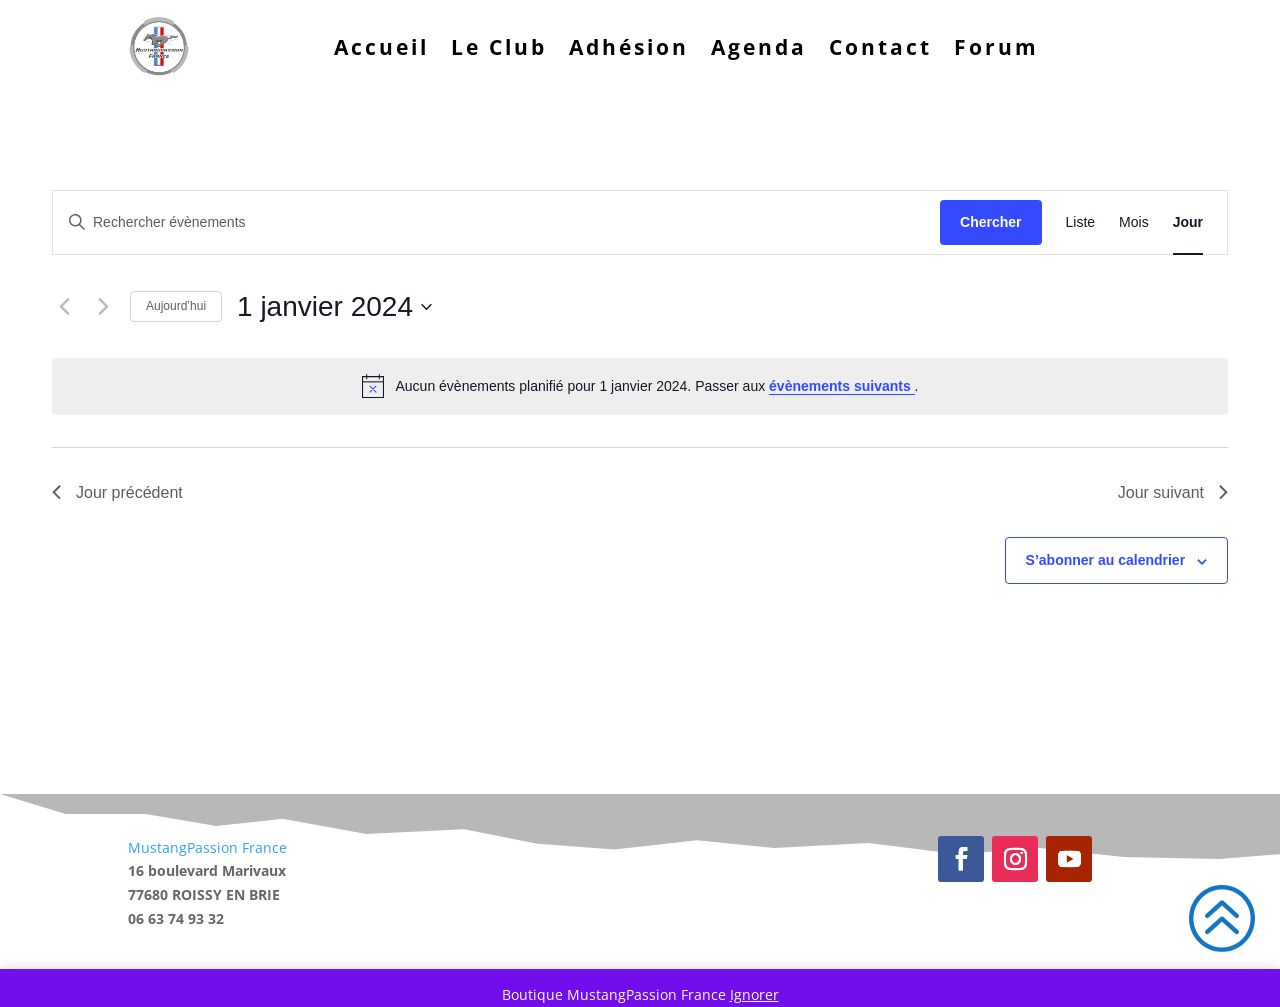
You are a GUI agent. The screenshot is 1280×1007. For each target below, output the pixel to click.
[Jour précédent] (64, 307)
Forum (996, 47)
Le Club (499, 47)
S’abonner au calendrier (1106, 560)
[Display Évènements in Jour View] (1188, 222)
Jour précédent (117, 492)
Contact (880, 47)
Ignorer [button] (754, 994)
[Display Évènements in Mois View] (1134, 222)
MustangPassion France (207, 847)
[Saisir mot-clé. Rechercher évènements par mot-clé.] (496, 222)
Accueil (381, 47)
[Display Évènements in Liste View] (1081, 222)
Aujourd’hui (176, 306)
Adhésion (629, 47)
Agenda (759, 47)
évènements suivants (842, 386)
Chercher (990, 222)
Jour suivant (1173, 492)
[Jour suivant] (103, 307)
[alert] (640, 386)
